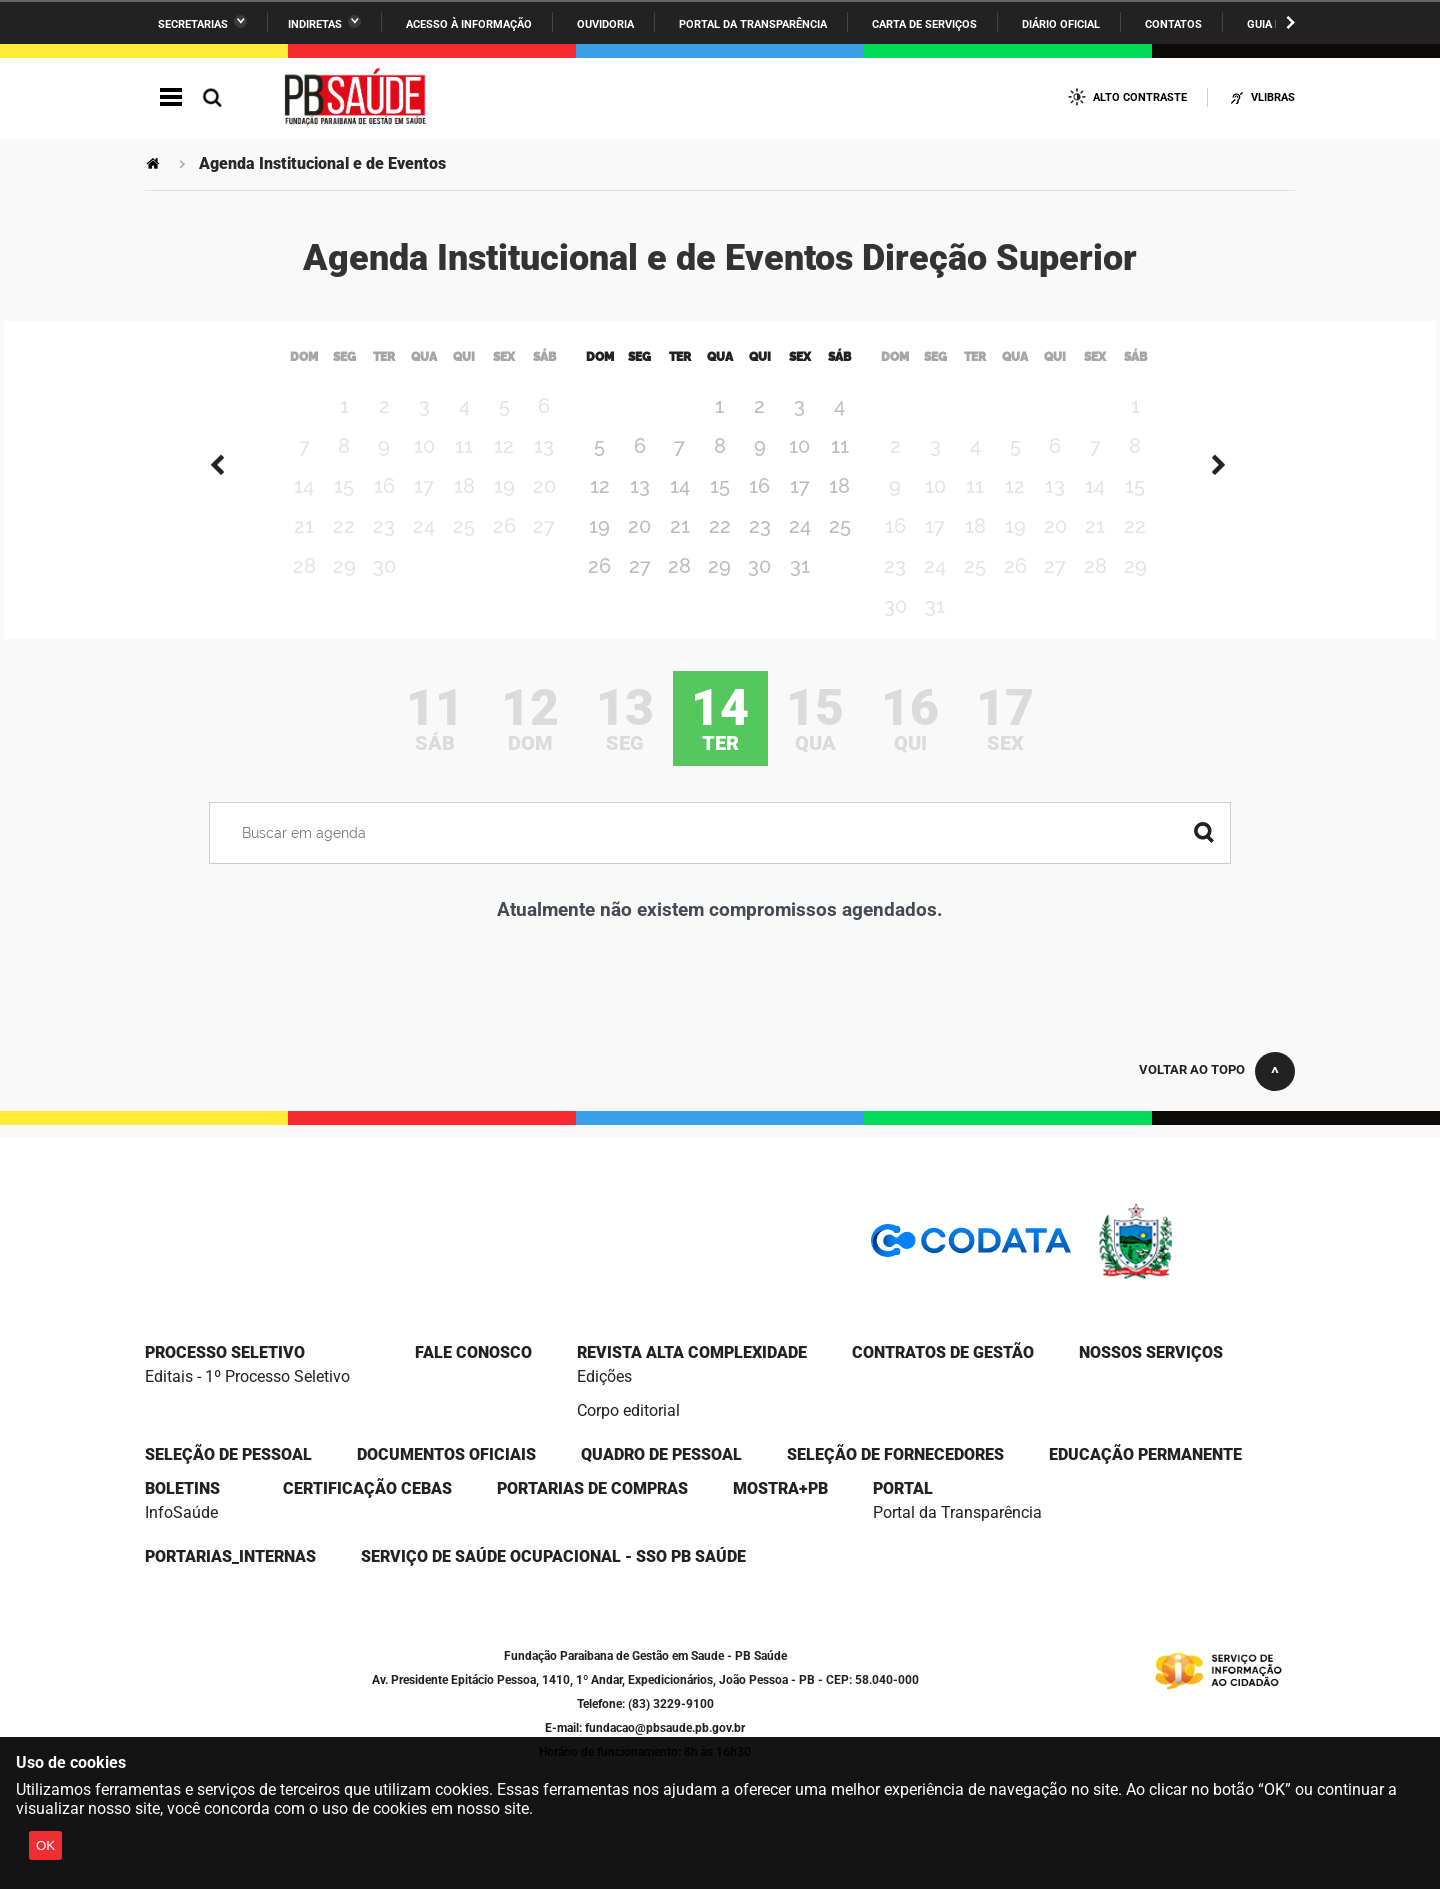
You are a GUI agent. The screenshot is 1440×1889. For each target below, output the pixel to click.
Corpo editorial (628, 1410)
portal (903, 1488)
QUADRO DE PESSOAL (661, 1454)
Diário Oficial (1061, 24)
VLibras (1273, 97)
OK (45, 1845)
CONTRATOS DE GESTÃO (943, 1352)
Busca (212, 97)
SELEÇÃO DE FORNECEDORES (895, 1454)
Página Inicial (155, 163)
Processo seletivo (225, 1352)
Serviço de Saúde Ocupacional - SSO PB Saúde (553, 1556)
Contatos (1173, 24)
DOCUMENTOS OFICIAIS (446, 1454)
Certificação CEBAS (367, 1488)
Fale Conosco (473, 1352)
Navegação (171, 97)
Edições (604, 1376)
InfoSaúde (181, 1512)
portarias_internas (230, 1556)
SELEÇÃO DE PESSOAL (228, 1454)
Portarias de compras (592, 1488)
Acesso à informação (469, 24)
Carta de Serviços (924, 24)
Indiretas (315, 24)
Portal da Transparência (753, 24)
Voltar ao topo (1192, 1069)
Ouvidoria (605, 24)
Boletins (182, 1488)
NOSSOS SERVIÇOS (1151, 1352)
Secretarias (193, 24)
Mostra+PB (780, 1488)
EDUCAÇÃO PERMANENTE (1145, 1454)
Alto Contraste (1140, 97)
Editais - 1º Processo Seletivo (247, 1376)
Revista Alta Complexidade (692, 1352)
